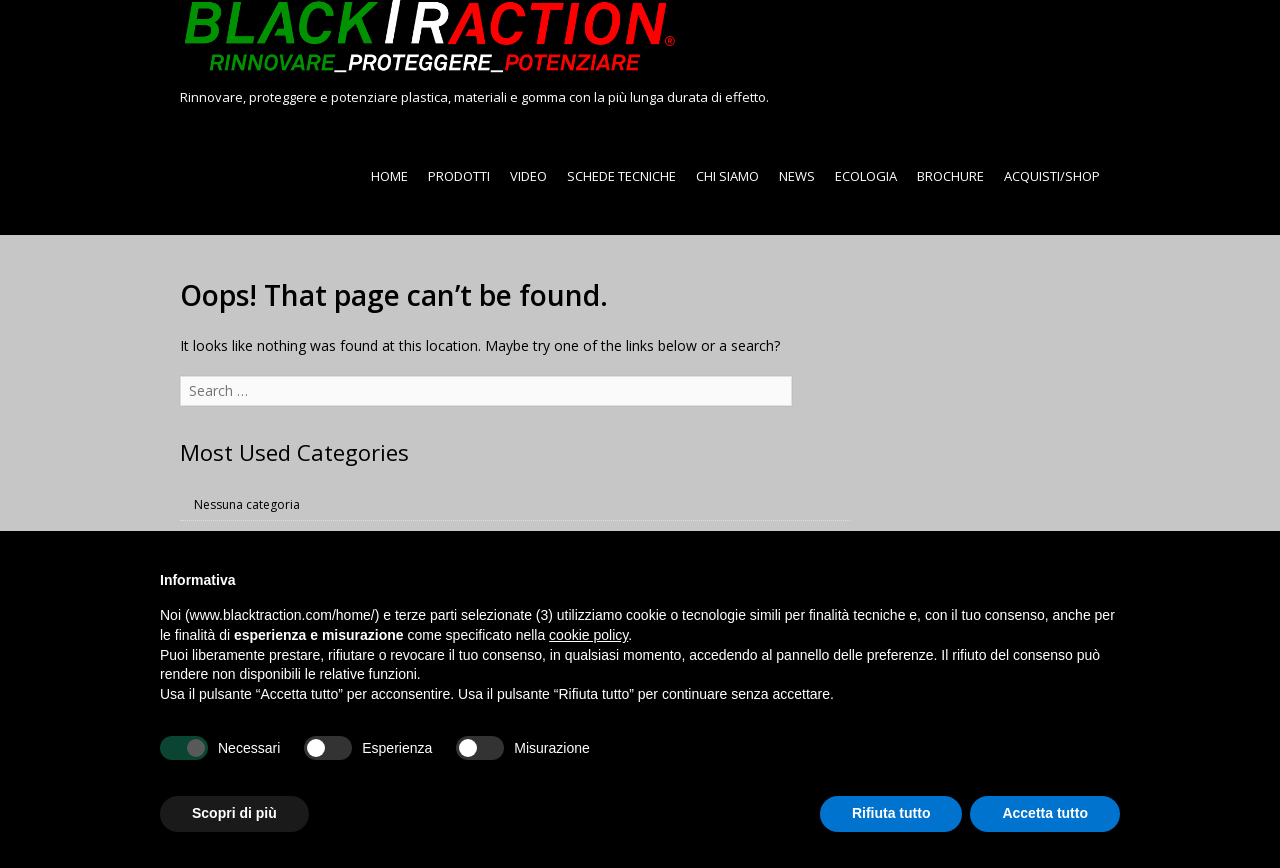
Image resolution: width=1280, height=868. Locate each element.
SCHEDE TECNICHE (621, 176)
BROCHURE (950, 176)
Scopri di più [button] (234, 813)
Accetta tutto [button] (1045, 813)
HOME (389, 176)
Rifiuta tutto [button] (891, 813)
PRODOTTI (459, 176)
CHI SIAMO (727, 176)
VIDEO (528, 176)
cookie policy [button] (588, 635)
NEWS (797, 176)
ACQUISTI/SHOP (1052, 176)
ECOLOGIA (866, 176)
